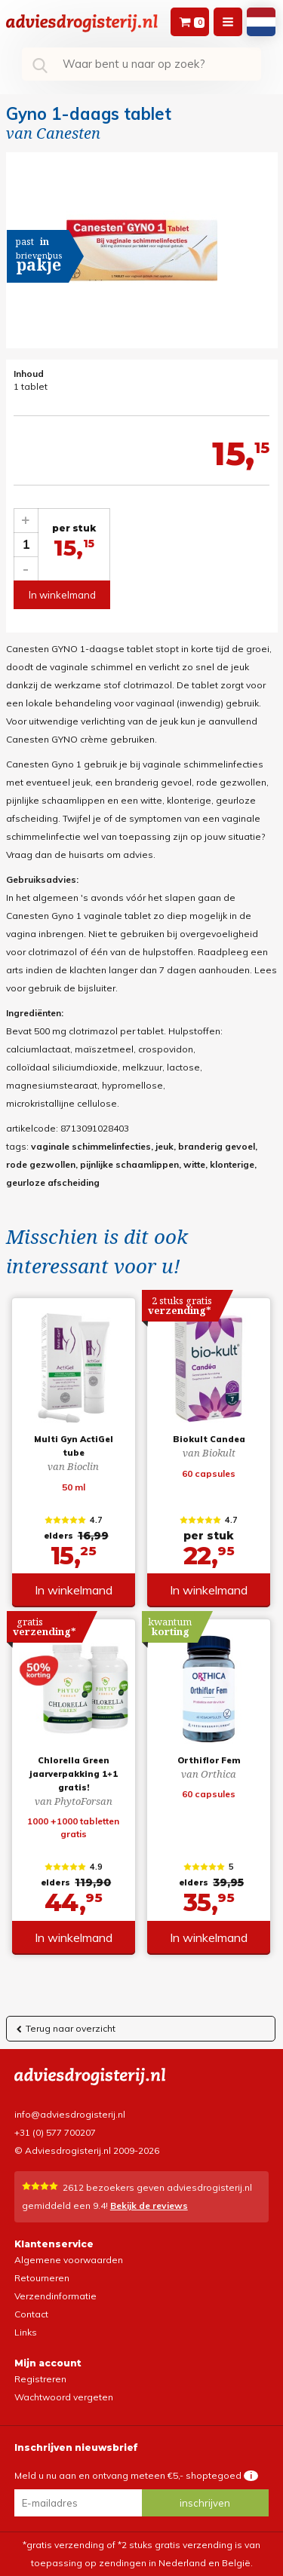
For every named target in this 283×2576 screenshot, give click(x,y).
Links (25, 2332)
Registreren (40, 2379)
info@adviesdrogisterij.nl (69, 2114)
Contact (31, 2314)
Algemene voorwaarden (68, 2259)
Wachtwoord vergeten (63, 2397)
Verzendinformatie (55, 2296)
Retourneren (41, 2277)
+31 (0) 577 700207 (55, 2132)
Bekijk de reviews (149, 2205)
